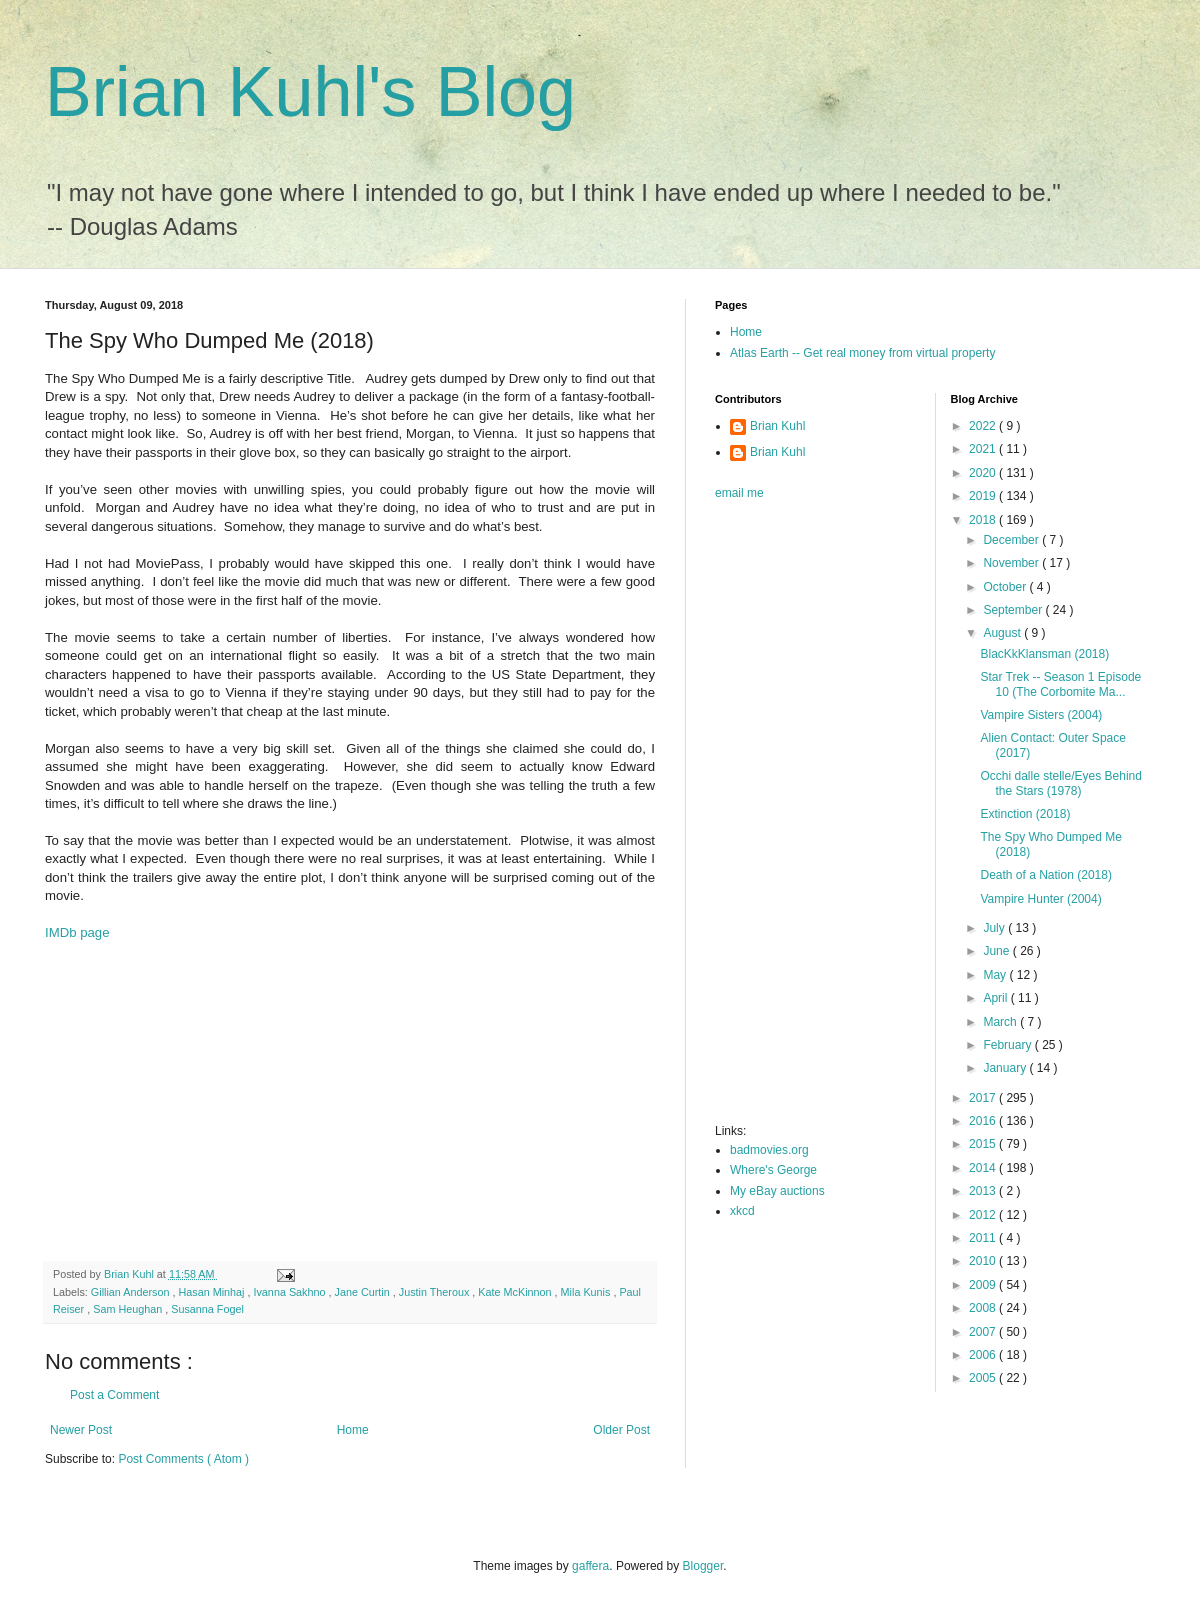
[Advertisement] (350, 1101)
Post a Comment (114, 1395)
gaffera (590, 1566)
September (1014, 610)
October (1006, 587)
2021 (984, 449)
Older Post (621, 1430)
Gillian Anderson (132, 1292)
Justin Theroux (436, 1292)
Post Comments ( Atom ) (183, 1459)
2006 (984, 1355)
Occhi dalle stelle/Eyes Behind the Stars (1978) (1060, 783)
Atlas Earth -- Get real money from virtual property (862, 353)
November (1012, 563)
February (1008, 1045)
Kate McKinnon (516, 1292)
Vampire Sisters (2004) (1041, 715)
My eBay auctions (777, 1191)
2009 (984, 1285)
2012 (984, 1215)
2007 (984, 1332)
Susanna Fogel (207, 1309)
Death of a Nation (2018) (1045, 875)
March (1001, 1022)
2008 (984, 1308)
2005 (984, 1378)
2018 (984, 520)
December (1012, 540)
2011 (984, 1238)
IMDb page (77, 932)
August (1003, 633)
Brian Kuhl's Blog (310, 92)
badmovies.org (769, 1150)
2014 (984, 1168)
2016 (984, 1121)
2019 (984, 496)
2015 (984, 1144)
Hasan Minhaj (212, 1292)
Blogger (703, 1566)
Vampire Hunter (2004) (1040, 899)
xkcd (742, 1211)
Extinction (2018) (1025, 814)
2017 (984, 1098)
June (997, 951)
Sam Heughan (129, 1309)
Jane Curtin (364, 1292)
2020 (984, 473)
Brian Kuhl (777, 426)
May (996, 975)
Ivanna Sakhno (290, 1292)
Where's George (773, 1170)
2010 (984, 1261)
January (1006, 1068)
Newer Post (81, 1430)
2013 (984, 1191)
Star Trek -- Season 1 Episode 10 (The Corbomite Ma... (1060, 684)
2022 (984, 426)
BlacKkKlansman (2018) (1044, 654)
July (995, 928)
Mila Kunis (587, 1292)
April (996, 998)
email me (739, 493)
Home (353, 1430)
